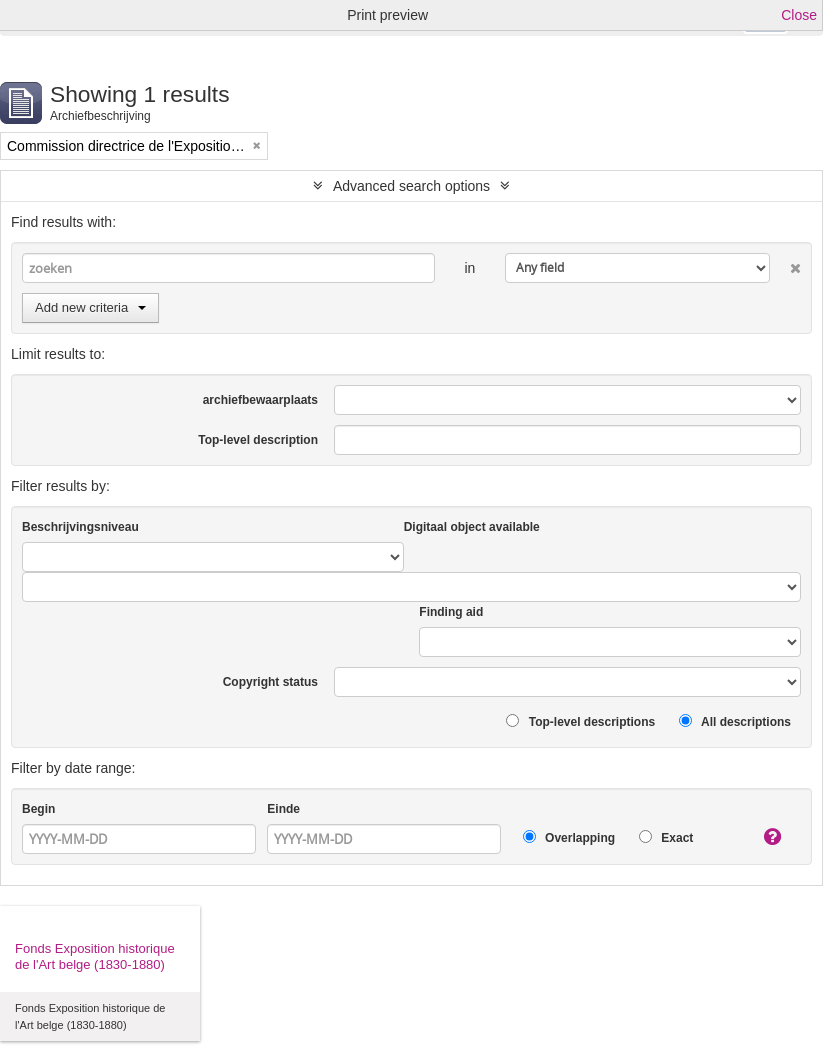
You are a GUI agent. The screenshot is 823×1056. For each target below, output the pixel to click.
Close (799, 15)
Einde (283, 809)
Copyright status (270, 682)
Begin (38, 809)
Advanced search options (411, 186)
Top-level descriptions (580, 721)
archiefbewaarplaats (260, 400)
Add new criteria (90, 307)
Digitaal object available (472, 527)
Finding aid (451, 612)
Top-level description (258, 440)
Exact (666, 837)
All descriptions (735, 721)
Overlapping (569, 837)
